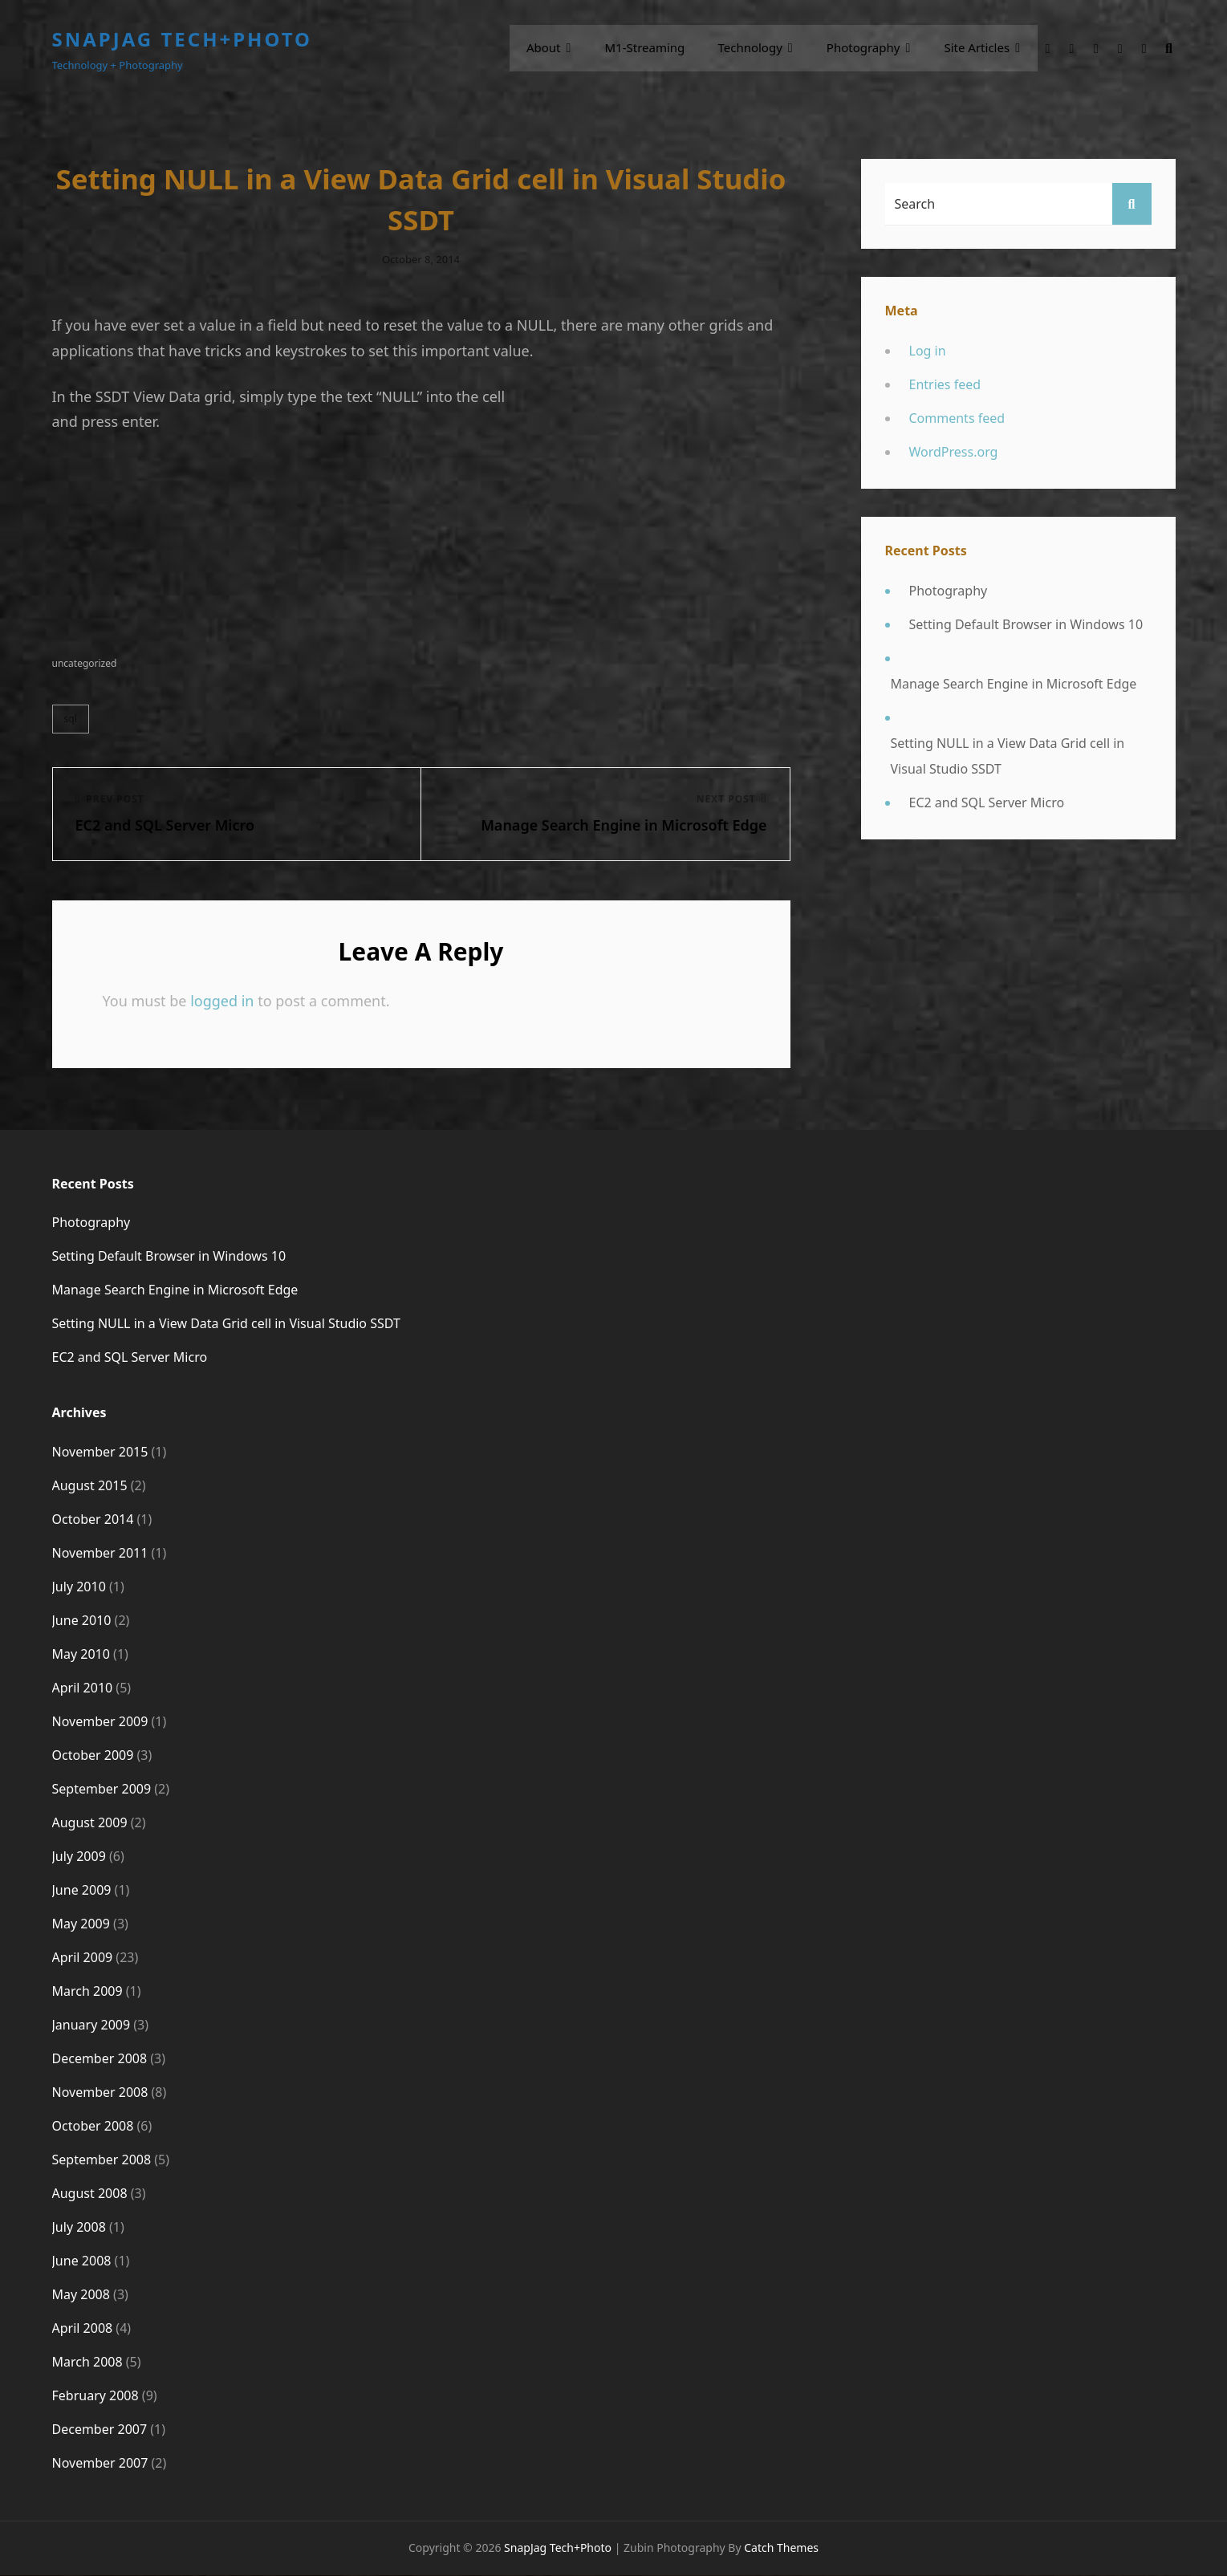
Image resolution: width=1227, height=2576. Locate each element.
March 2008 (87, 2362)
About (551, 48)
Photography (867, 48)
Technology (754, 48)
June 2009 (82, 1890)
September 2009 (102, 1789)
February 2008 (95, 2396)
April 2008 (82, 2329)
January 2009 (91, 2025)
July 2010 (79, 1587)
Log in (927, 351)
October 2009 (93, 1756)
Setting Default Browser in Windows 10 (1026, 624)
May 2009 (81, 1924)
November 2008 (100, 2093)
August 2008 (90, 2194)
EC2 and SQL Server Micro (987, 802)
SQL (70, 719)
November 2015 (100, 1452)
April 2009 (82, 1958)
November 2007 (100, 2463)
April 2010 (82, 1688)
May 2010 (81, 1655)
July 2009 (79, 1857)
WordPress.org (953, 452)
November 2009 (100, 1722)
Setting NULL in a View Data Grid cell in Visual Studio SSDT (1008, 756)
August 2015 (90, 1486)
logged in (222, 1001)
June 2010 (82, 1621)
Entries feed (945, 384)
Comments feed (957, 418)
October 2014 (93, 1520)
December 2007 (100, 2430)
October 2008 (93, 2126)
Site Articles (978, 48)
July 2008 (79, 2228)
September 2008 (102, 2160)
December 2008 (100, 2059)
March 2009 (87, 1992)
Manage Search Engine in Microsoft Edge (1014, 684)
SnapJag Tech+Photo (182, 39)
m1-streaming (651, 48)
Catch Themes (781, 2548)
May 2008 (81, 2295)
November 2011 (100, 1553)
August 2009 (90, 1823)
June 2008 (82, 2261)
